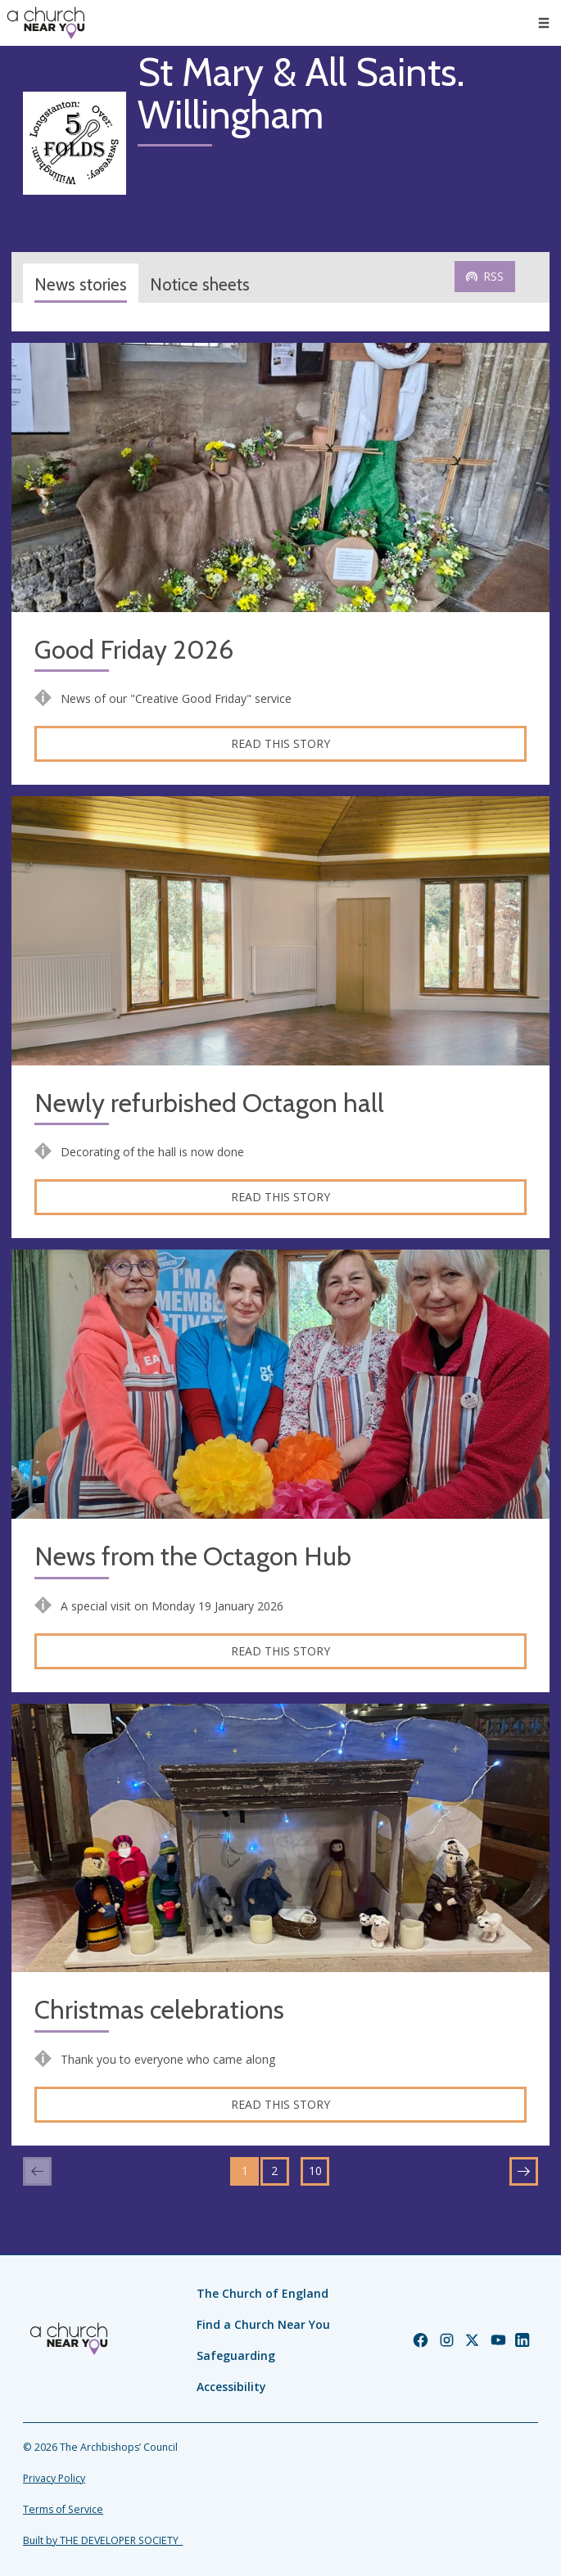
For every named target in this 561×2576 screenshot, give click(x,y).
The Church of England (262, 2293)
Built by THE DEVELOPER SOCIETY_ (103, 2540)
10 (315, 2171)
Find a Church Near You (263, 2324)
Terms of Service (63, 2509)
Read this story (280, 743)
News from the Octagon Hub (192, 1557)
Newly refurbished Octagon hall (209, 1103)
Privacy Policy (54, 2478)
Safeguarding (236, 2355)
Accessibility (231, 2386)
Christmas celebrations (159, 2010)
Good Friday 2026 (133, 650)
